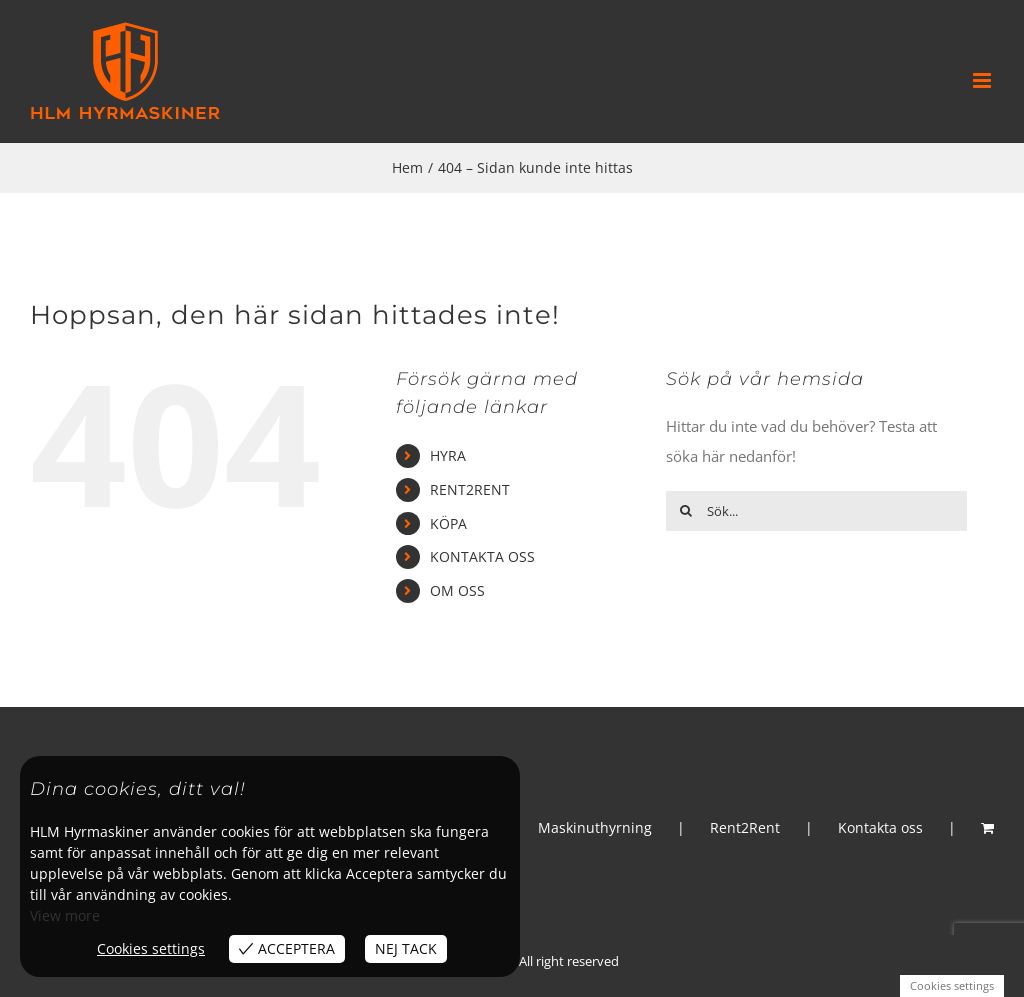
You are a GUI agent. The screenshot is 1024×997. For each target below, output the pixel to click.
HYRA (448, 455)
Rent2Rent (745, 827)
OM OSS (457, 590)
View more (65, 915)
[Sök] (686, 511)
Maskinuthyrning (595, 827)
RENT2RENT (470, 489)
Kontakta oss (880, 827)
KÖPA (448, 523)
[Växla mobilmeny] (983, 80)
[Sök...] (816, 511)
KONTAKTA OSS (482, 556)
